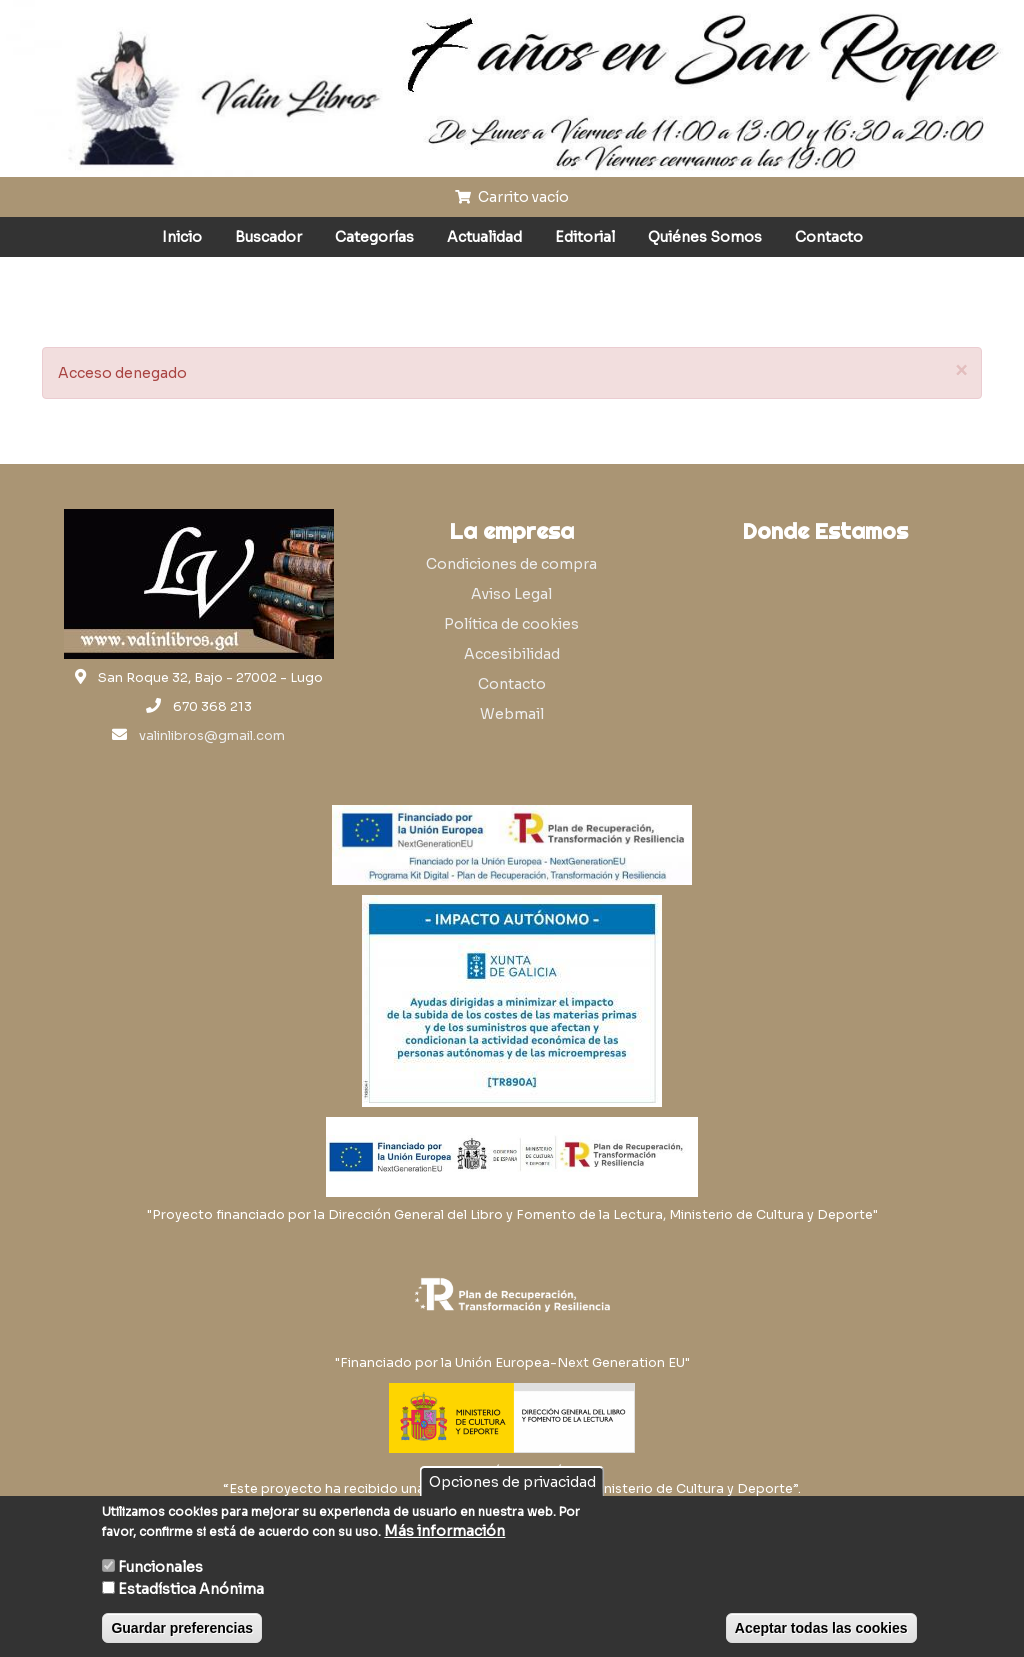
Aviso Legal (511, 594)
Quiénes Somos (705, 237)
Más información (444, 1531)
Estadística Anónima (191, 1589)
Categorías (374, 237)
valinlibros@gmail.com (212, 736)
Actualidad (484, 237)
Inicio (182, 237)
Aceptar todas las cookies (821, 1628)
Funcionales (160, 1567)
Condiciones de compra (511, 564)
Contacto (829, 237)
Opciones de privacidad (512, 1482)
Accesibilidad (512, 654)
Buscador (268, 237)
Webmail (512, 714)
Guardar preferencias (182, 1628)
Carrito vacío (512, 197)
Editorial (585, 237)
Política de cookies (511, 624)
